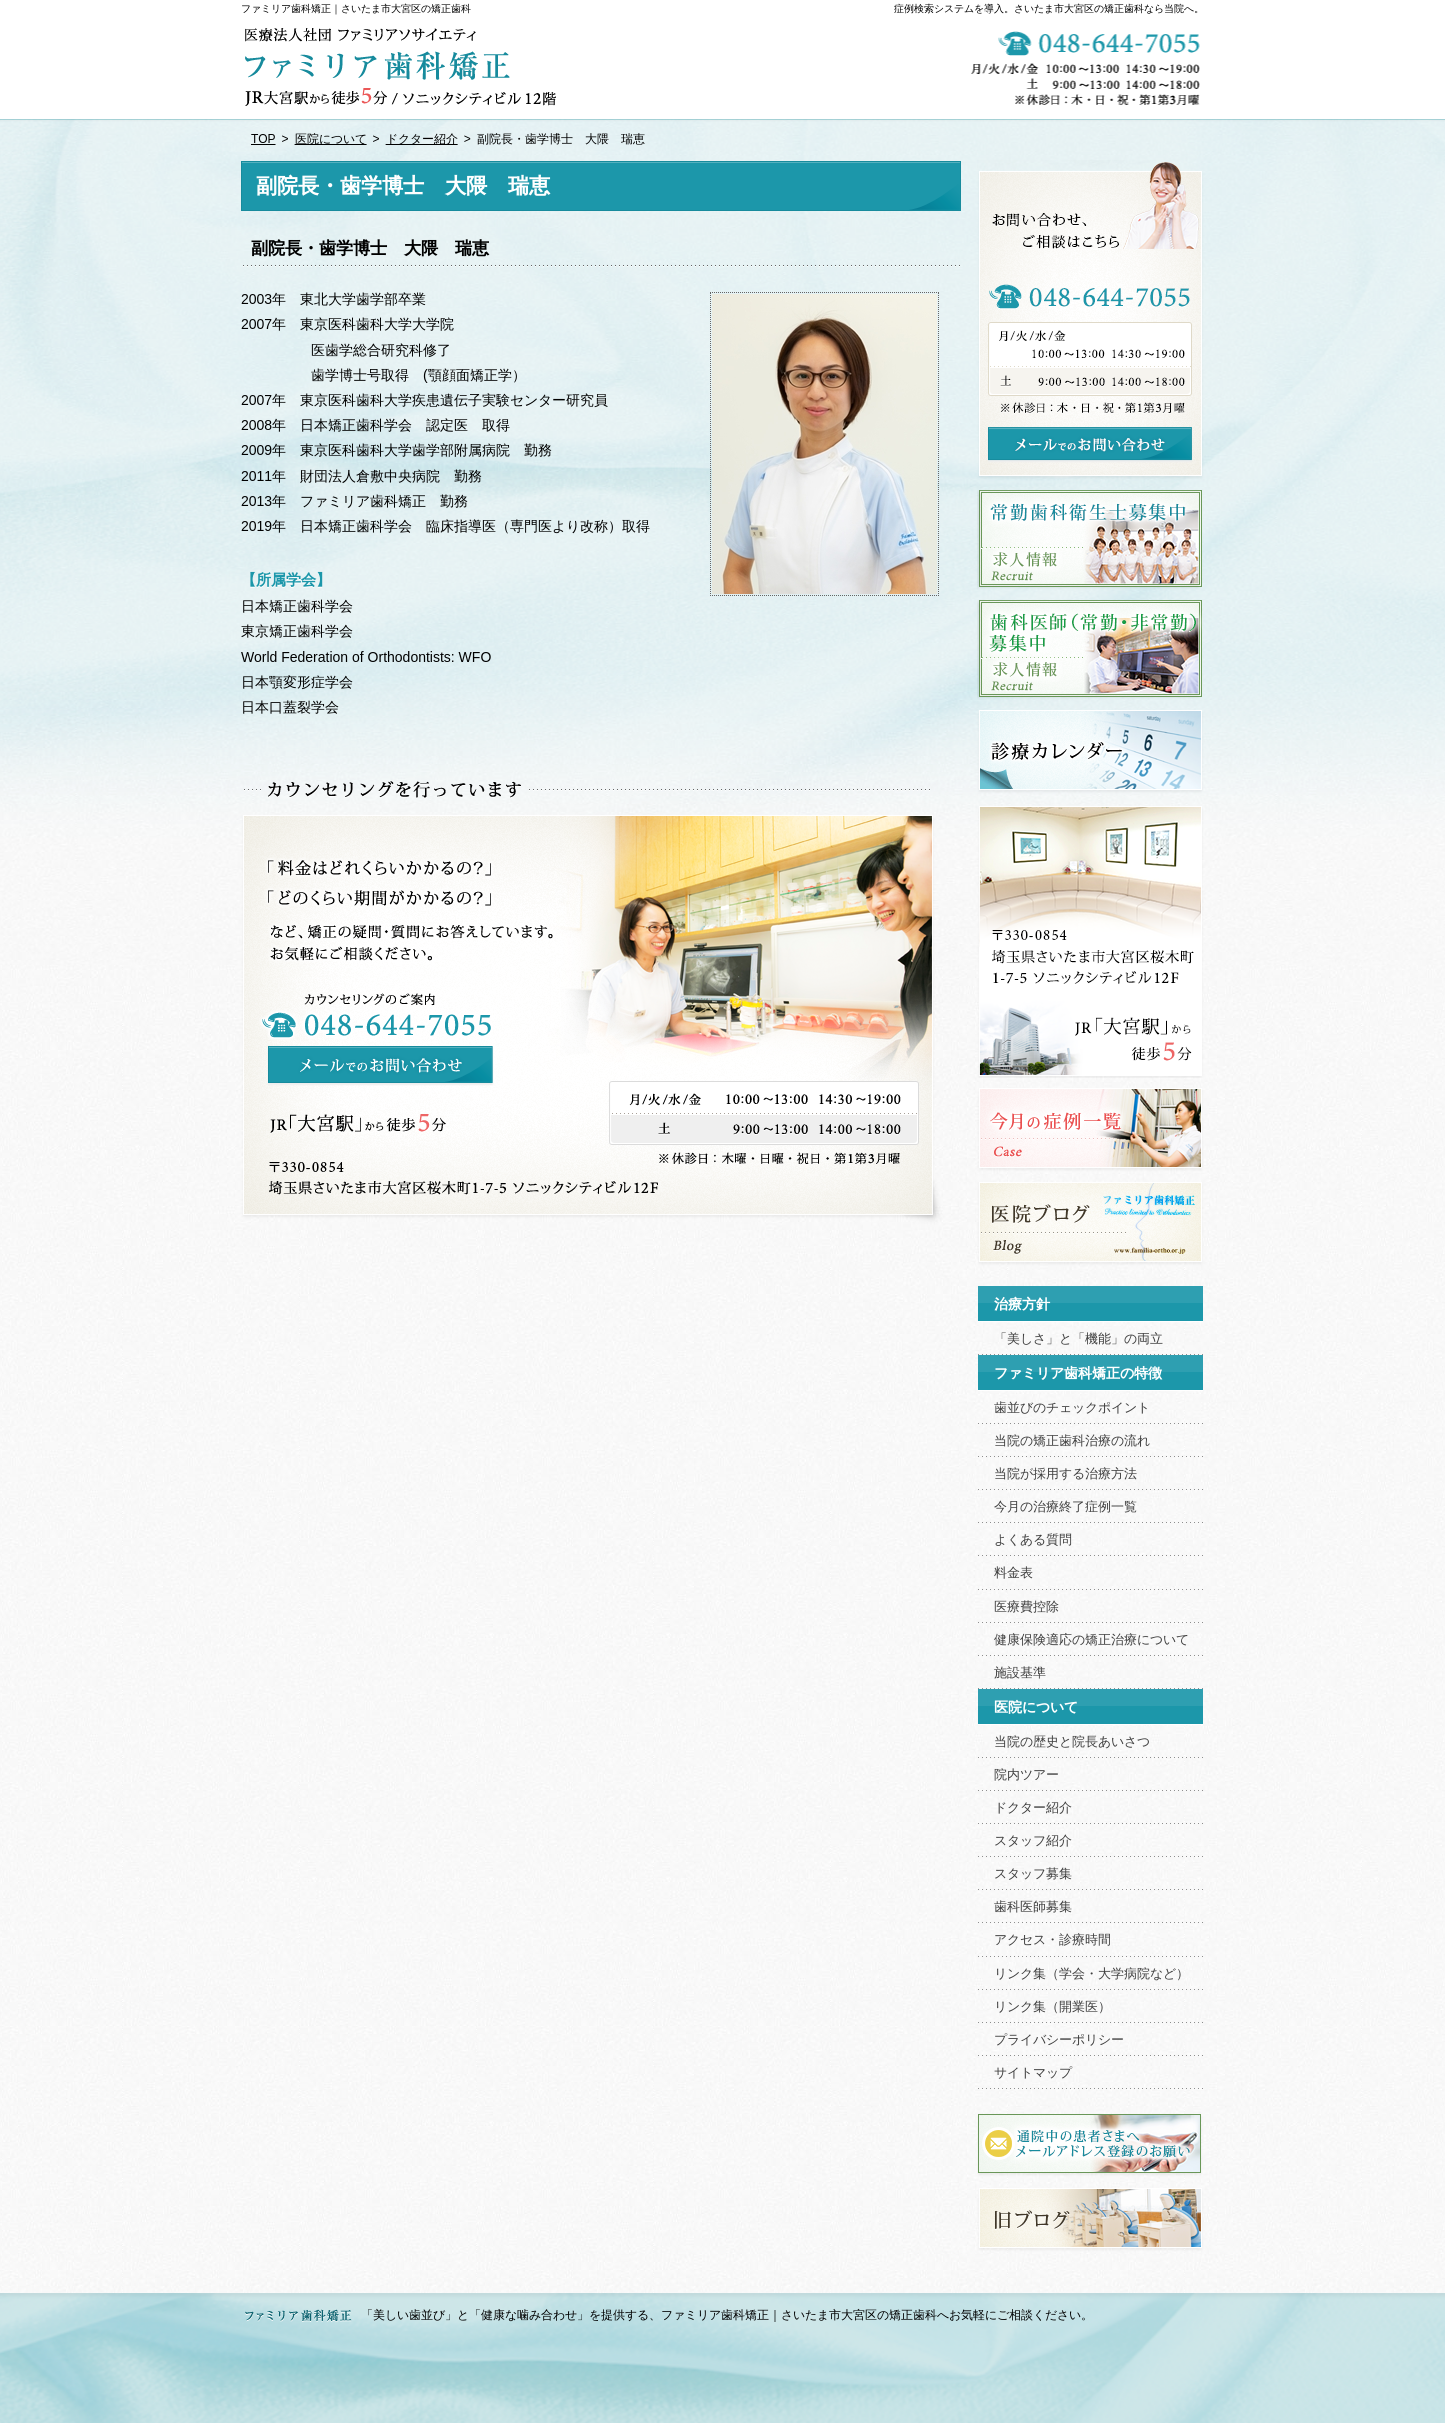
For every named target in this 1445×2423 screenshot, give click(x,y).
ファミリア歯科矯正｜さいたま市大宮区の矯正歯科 (356, 8)
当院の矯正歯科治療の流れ (1072, 1441)
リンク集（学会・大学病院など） (1091, 1974)
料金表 (1013, 1573)
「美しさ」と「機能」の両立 (1078, 1339)
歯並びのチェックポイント (1072, 1408)
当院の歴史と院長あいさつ (1072, 1742)
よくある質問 (1033, 1540)
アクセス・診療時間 (1052, 1940)
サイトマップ (1033, 2073)
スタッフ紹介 (1033, 1841)
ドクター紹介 (1033, 1808)
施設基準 (1020, 1673)
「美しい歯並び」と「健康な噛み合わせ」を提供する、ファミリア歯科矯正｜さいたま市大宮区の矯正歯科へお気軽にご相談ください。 (727, 2315)
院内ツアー (1026, 1775)
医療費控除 (1026, 1607)
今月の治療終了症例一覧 (1065, 1507)
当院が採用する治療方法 (1065, 1474)
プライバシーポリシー (1059, 2040)
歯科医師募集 (1033, 1907)
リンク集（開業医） (1052, 2007)
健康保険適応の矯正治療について (1091, 1640)
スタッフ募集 (1033, 1874)
